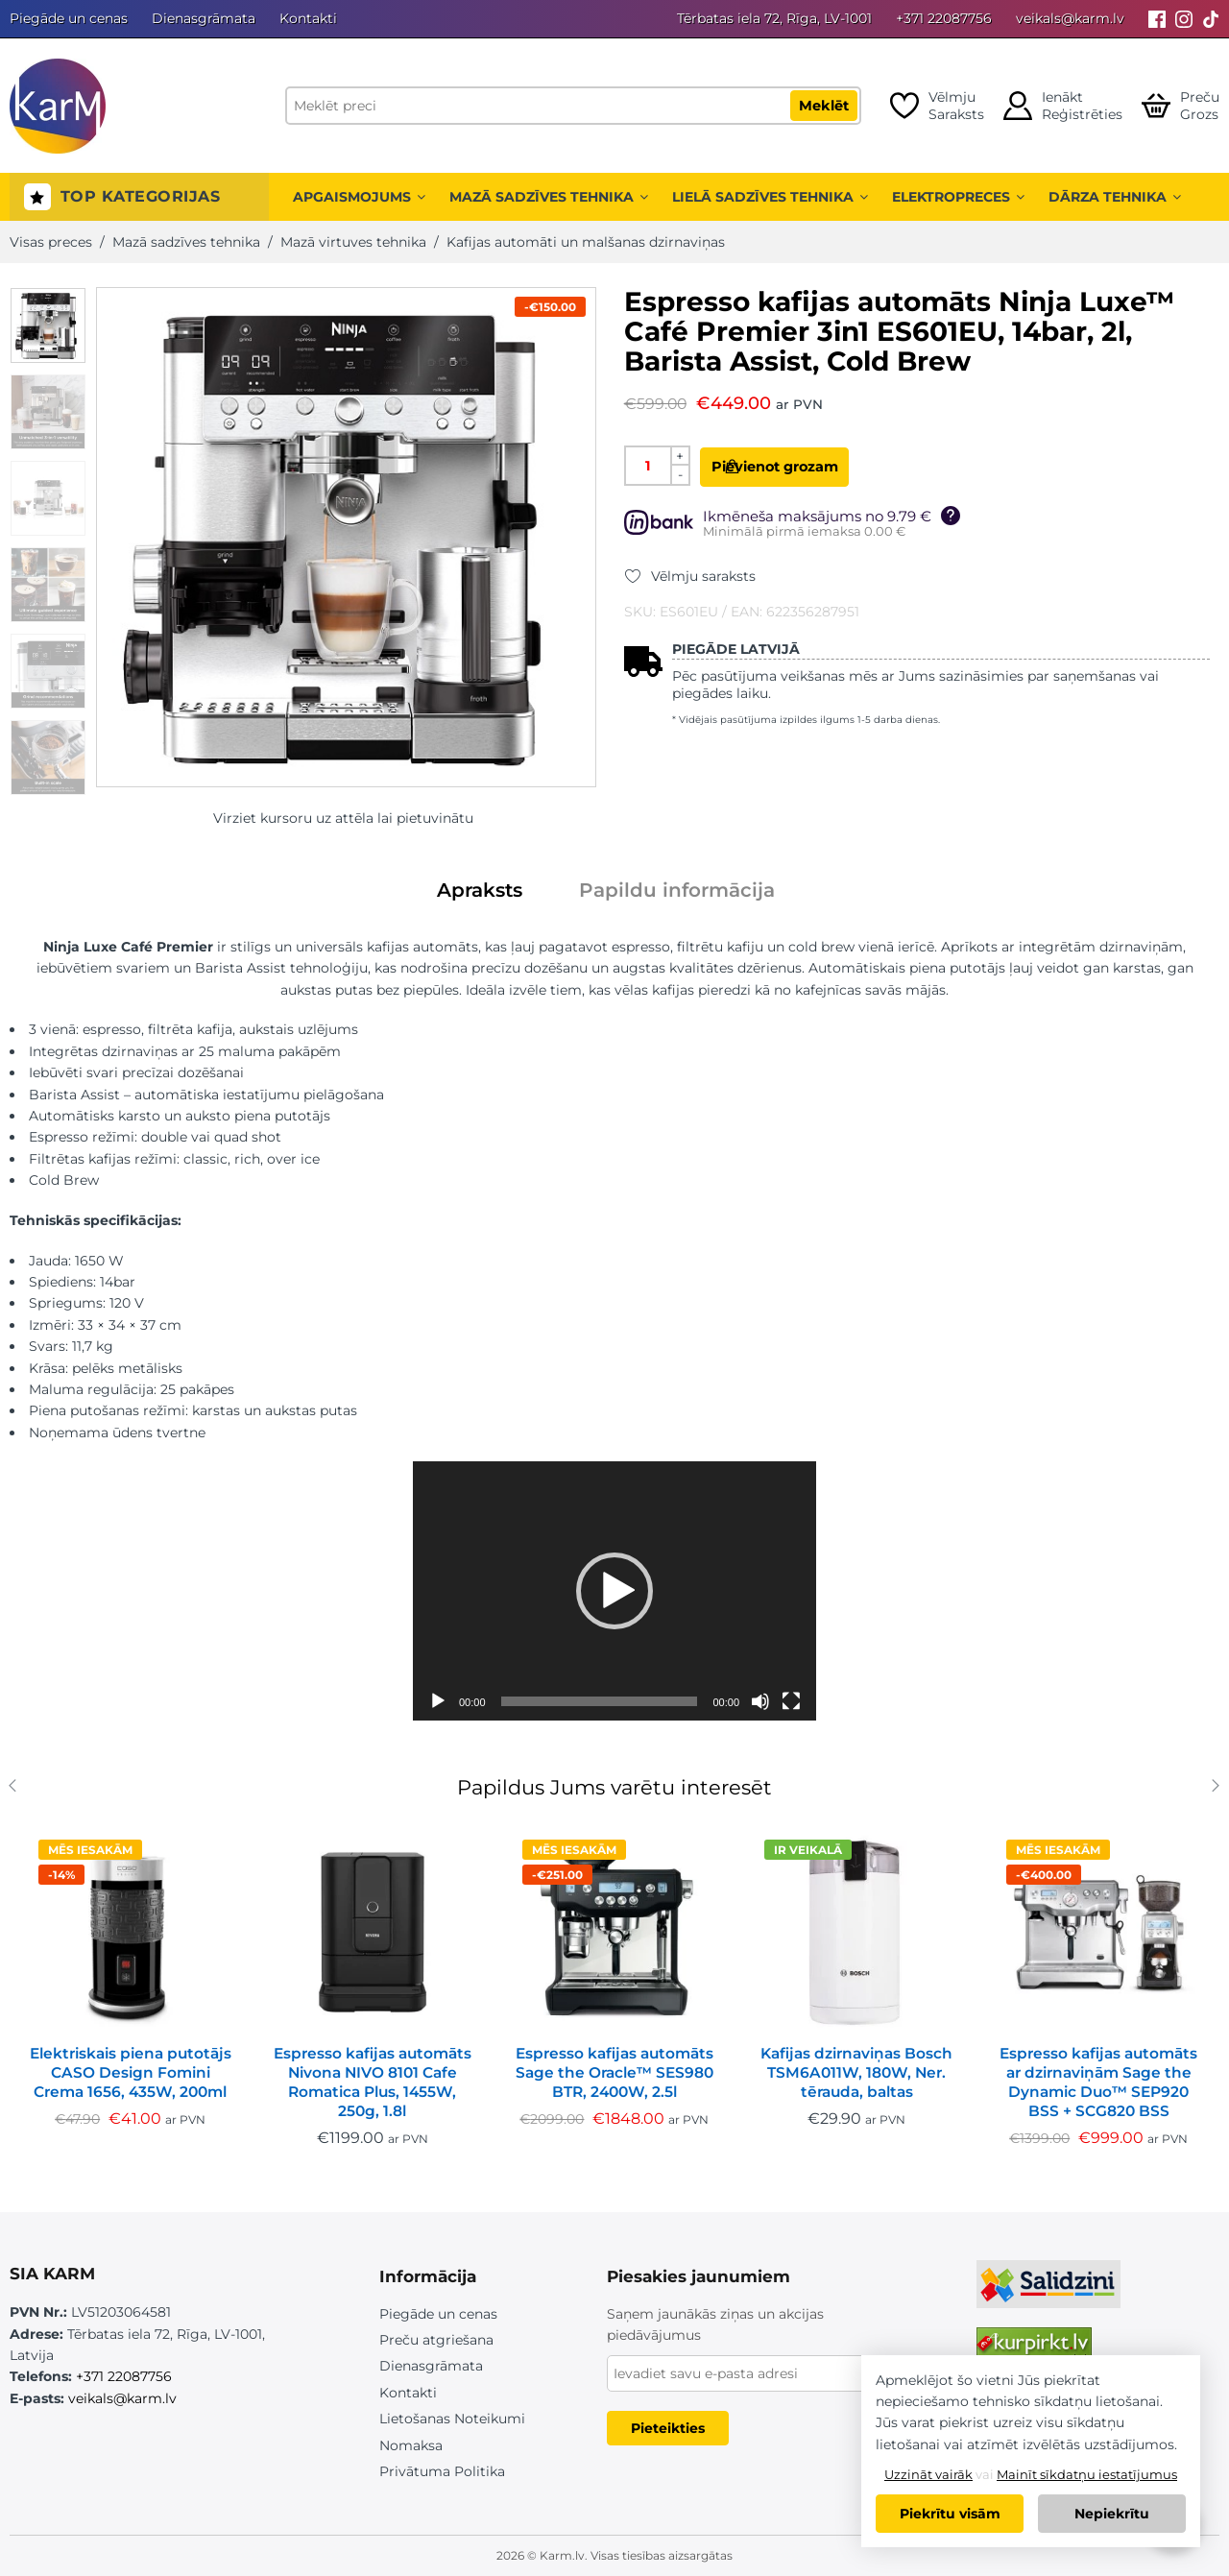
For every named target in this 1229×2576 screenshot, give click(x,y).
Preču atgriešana (436, 2339)
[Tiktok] (1210, 18)
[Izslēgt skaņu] (760, 1701)
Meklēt (824, 105)
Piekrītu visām (950, 2513)
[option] (48, 325)
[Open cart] (1180, 105)
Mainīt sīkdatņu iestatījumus (1087, 2474)
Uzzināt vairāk (928, 2474)
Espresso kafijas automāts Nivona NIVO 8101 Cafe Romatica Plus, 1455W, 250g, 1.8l (372, 2082)
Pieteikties (668, 2428)
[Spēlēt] (437, 1701)
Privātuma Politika (442, 2471)
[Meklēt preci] (573, 105)
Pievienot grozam (812, 466)
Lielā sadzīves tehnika (770, 196)
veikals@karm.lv (1070, 18)
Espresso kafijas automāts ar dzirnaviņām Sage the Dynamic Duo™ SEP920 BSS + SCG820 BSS (1098, 2082)
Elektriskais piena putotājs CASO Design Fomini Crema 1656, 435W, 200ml (130, 2072)
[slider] (599, 1701)
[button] (614, 1591)
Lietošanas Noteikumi (452, 2418)
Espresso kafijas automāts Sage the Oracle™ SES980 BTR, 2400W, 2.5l (614, 2072)
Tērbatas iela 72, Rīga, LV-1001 (774, 18)
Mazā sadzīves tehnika (548, 196)
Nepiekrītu (1111, 2513)
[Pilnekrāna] (791, 1701)
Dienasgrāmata (203, 18)
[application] (614, 1591)
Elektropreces (958, 196)
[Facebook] (1157, 18)
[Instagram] (1184, 18)
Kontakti (308, 18)
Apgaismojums (359, 196)
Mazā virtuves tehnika (353, 242)
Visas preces (51, 242)
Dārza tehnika (1114, 196)
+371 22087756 (944, 18)
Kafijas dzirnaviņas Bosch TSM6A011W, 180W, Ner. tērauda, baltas (856, 2072)
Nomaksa (411, 2445)
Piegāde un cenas (69, 18)
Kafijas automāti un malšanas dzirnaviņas (585, 242)
